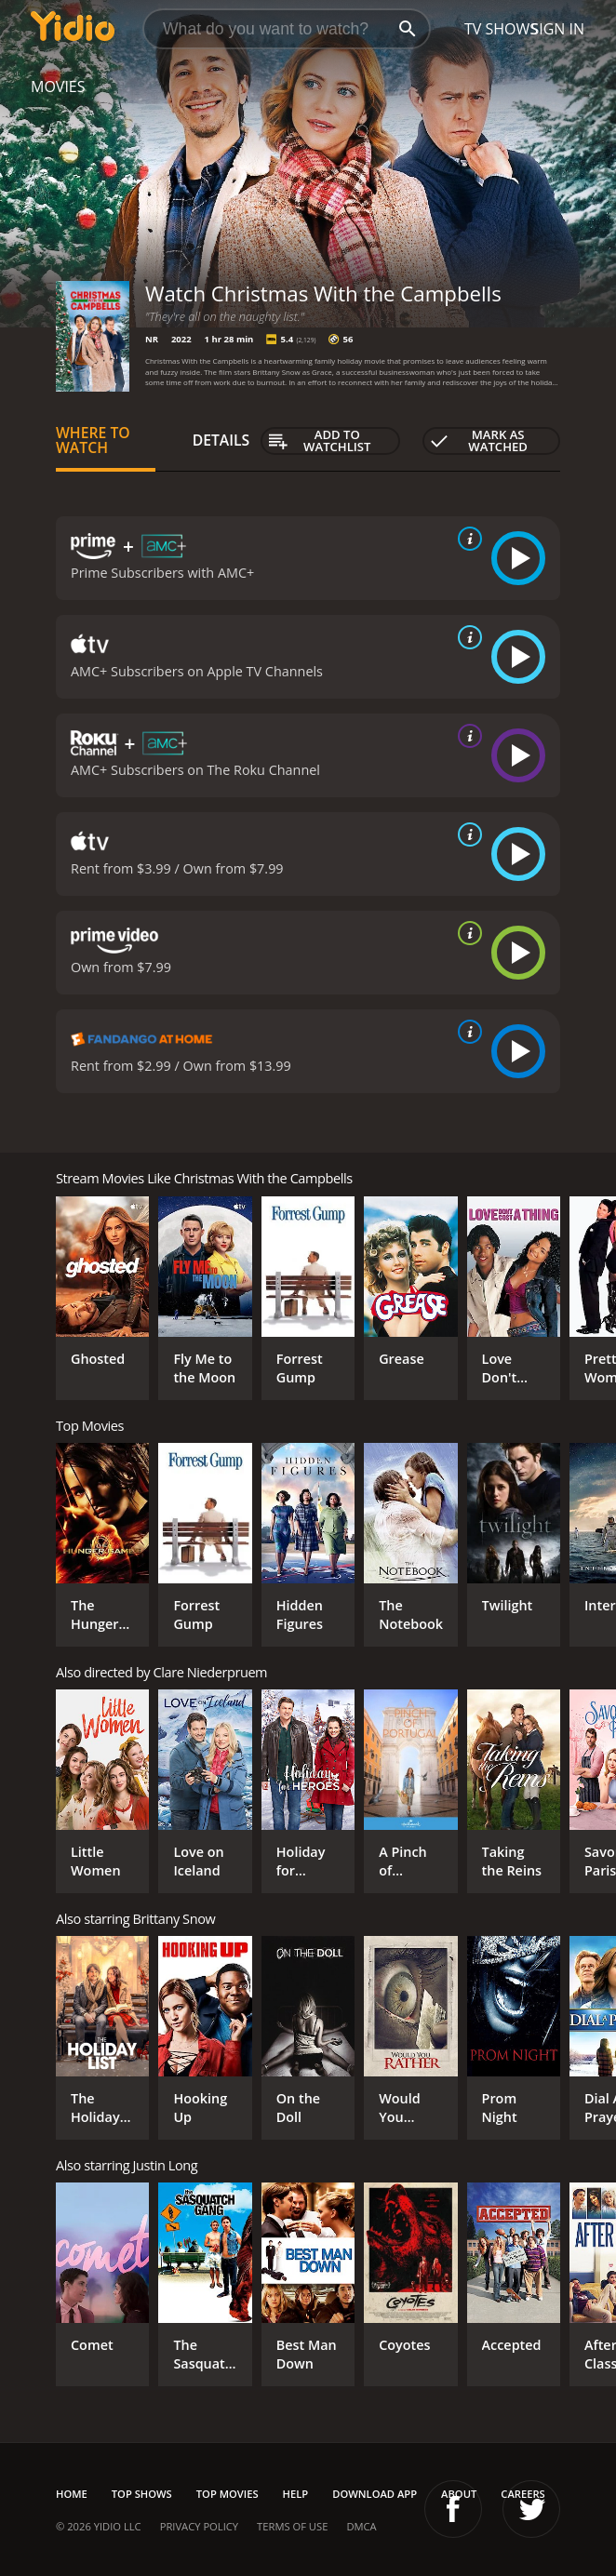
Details (221, 440)
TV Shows (501, 29)
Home (71, 2494)
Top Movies (227, 2494)
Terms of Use (292, 2526)
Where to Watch (93, 440)
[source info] (466, 539)
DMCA (361, 2526)
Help (296, 2494)
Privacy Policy (199, 2526)
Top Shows (142, 2494)
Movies (58, 86)
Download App (374, 2494)
